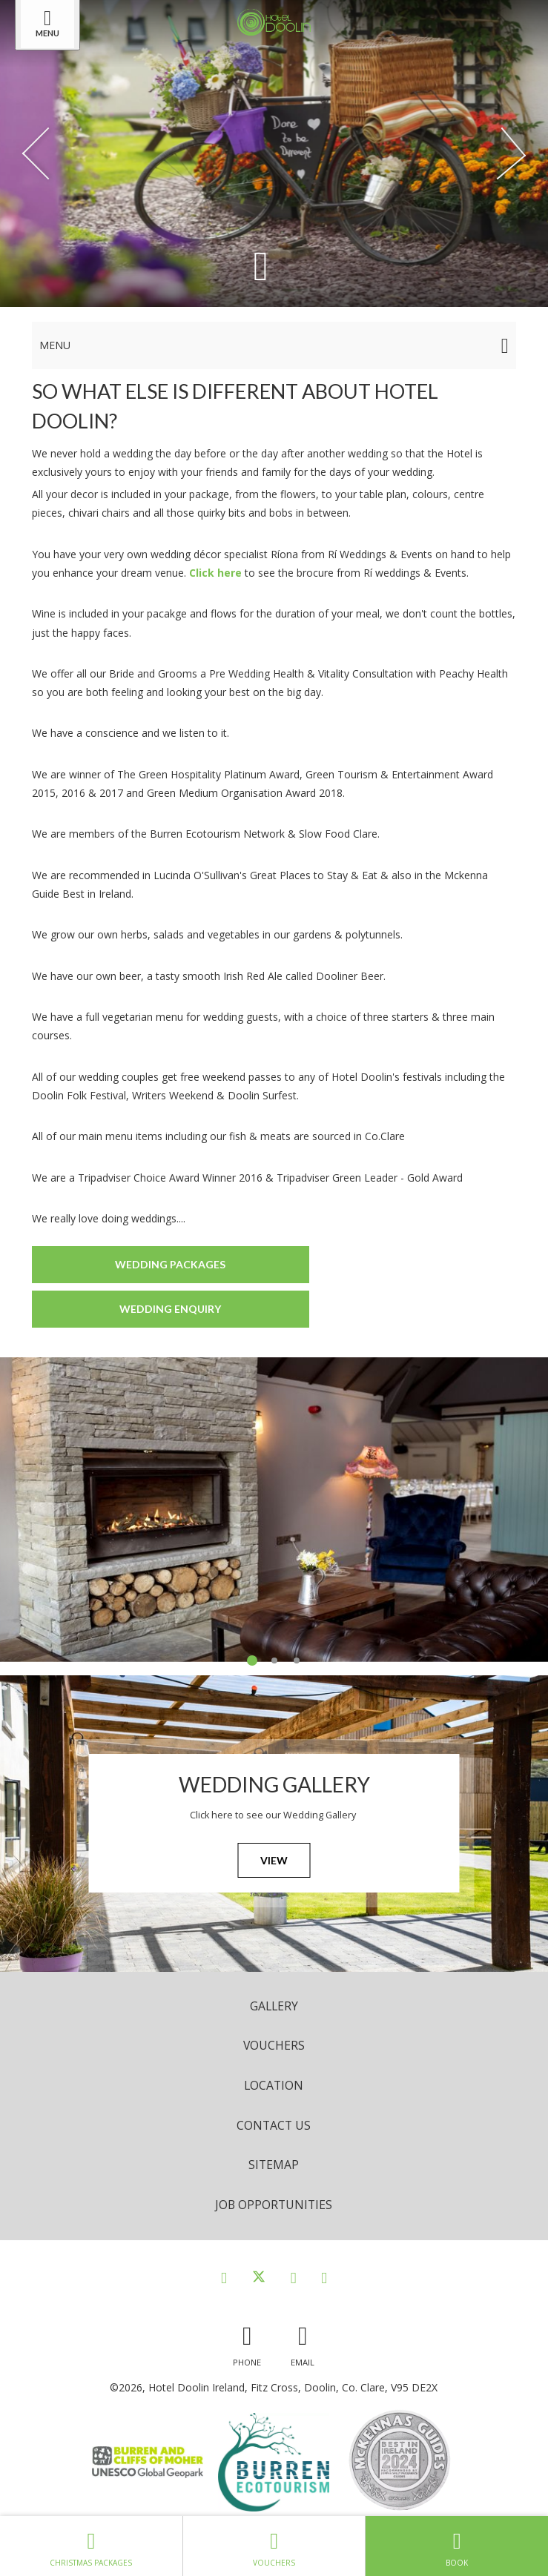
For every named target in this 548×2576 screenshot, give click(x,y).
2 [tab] (274, 1660)
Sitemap (273, 2164)
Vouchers (274, 2045)
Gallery (274, 2006)
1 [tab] (252, 1660)
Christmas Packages (91, 2545)
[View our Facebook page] (224, 2277)
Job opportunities (273, 2204)
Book (456, 2545)
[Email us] (302, 2342)
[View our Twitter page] (258, 2277)
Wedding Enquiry (170, 1308)
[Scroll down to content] (261, 264)
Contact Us (274, 2125)
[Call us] (246, 2342)
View (274, 1860)
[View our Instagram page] (294, 2277)
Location (273, 2085)
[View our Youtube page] (324, 2277)
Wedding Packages (170, 1264)
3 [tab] (296, 1660)
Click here (215, 573)
